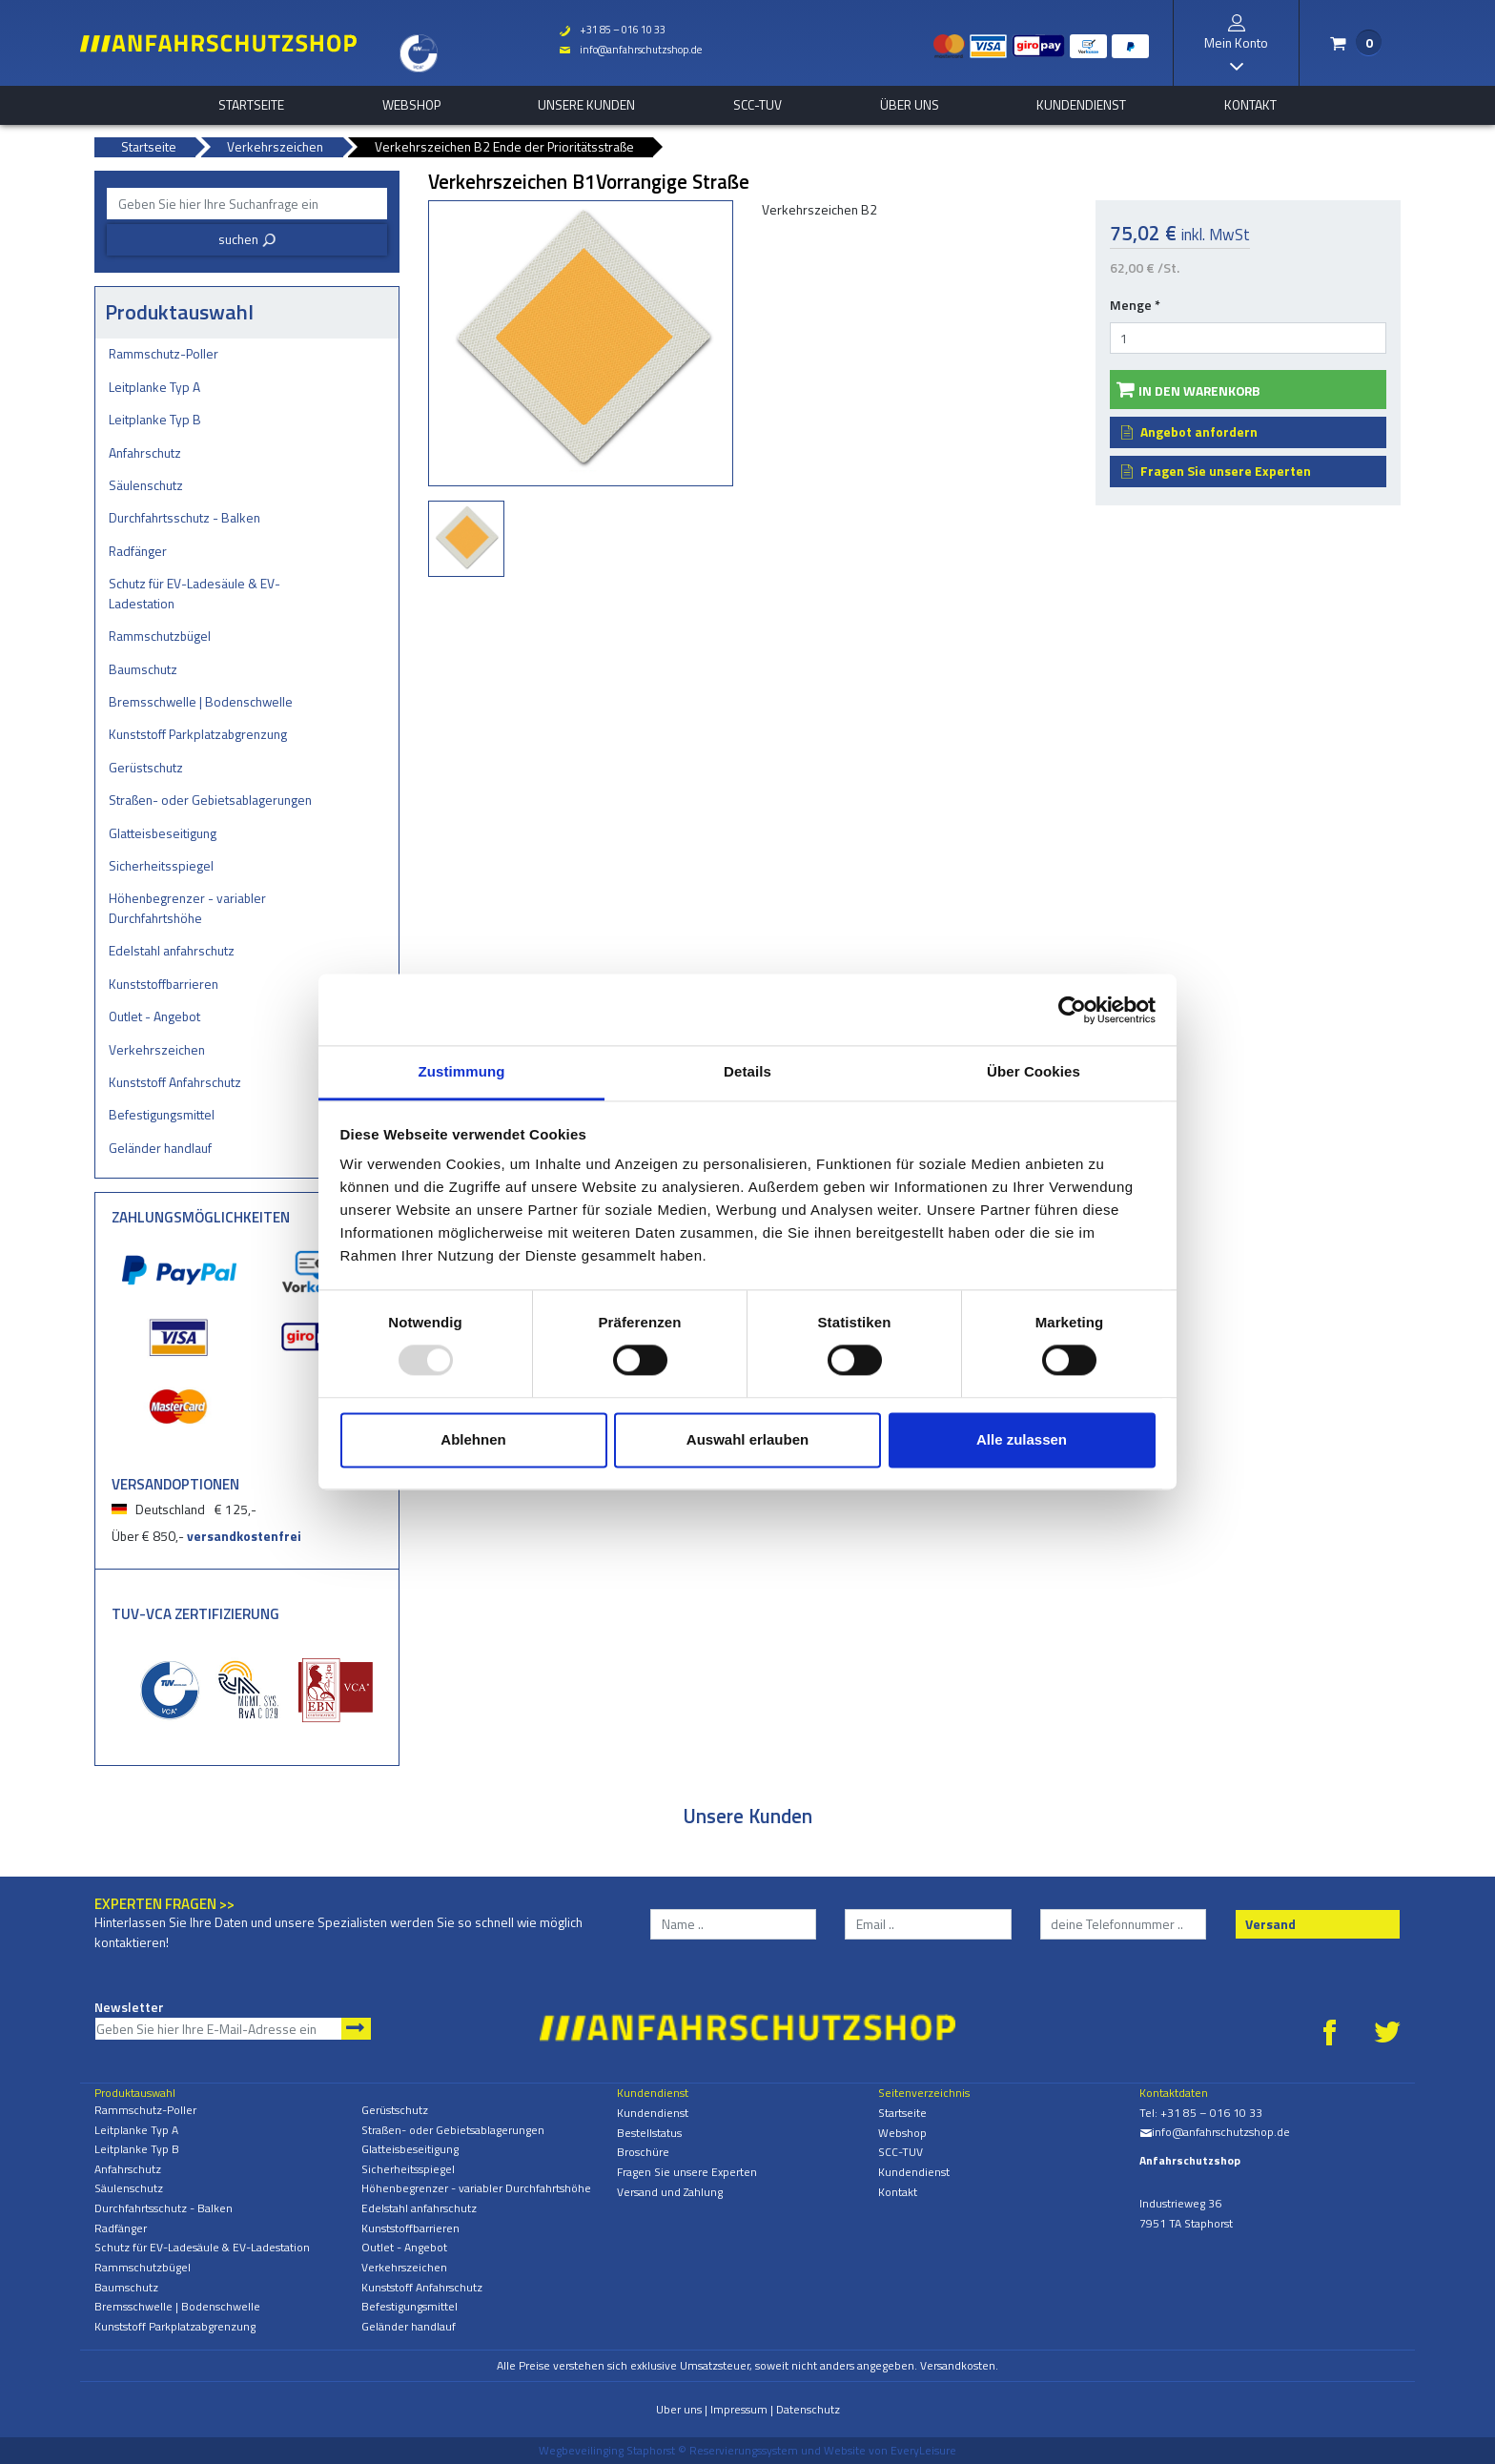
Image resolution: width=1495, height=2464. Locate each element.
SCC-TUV (757, 104)
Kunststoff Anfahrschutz (175, 1082)
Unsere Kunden (586, 104)
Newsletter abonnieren (356, 2029)
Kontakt (1250, 104)
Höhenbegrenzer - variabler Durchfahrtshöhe (187, 908)
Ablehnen (472, 1439)
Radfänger (138, 551)
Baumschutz (143, 669)
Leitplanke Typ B (155, 419)
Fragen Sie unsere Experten (1225, 471)
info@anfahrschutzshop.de (630, 49)
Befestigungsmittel (162, 1114)
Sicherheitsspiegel (161, 865)
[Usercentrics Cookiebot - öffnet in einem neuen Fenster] (1072, 1010)
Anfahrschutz (145, 452)
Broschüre (643, 2152)
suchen (247, 239)
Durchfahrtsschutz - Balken (184, 517)
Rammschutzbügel (160, 636)
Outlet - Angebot (154, 1016)
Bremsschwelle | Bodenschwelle (201, 701)
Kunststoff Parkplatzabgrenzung (198, 734)
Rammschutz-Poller (163, 353)
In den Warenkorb (1199, 390)
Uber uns (679, 2409)
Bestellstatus (649, 2133)
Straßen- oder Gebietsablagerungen (210, 800)
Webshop (411, 104)
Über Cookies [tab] (1033, 1071)
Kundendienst (1081, 104)
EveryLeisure (923, 2450)
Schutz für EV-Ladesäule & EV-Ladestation (194, 593)
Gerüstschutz (146, 767)
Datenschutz (808, 2409)
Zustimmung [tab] (462, 1071)
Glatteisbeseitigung (162, 833)
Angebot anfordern (1199, 431)
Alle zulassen (1021, 1439)
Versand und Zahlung (670, 2192)
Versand (1270, 1924)
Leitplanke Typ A (154, 387)
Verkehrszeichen (157, 1049)
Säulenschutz (146, 485)
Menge (1135, 305)
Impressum (739, 2409)
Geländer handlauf (160, 1148)
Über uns (909, 104)
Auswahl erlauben (747, 1439)
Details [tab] (747, 1071)
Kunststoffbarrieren (163, 984)
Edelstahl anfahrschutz (172, 950)
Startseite (251, 104)
